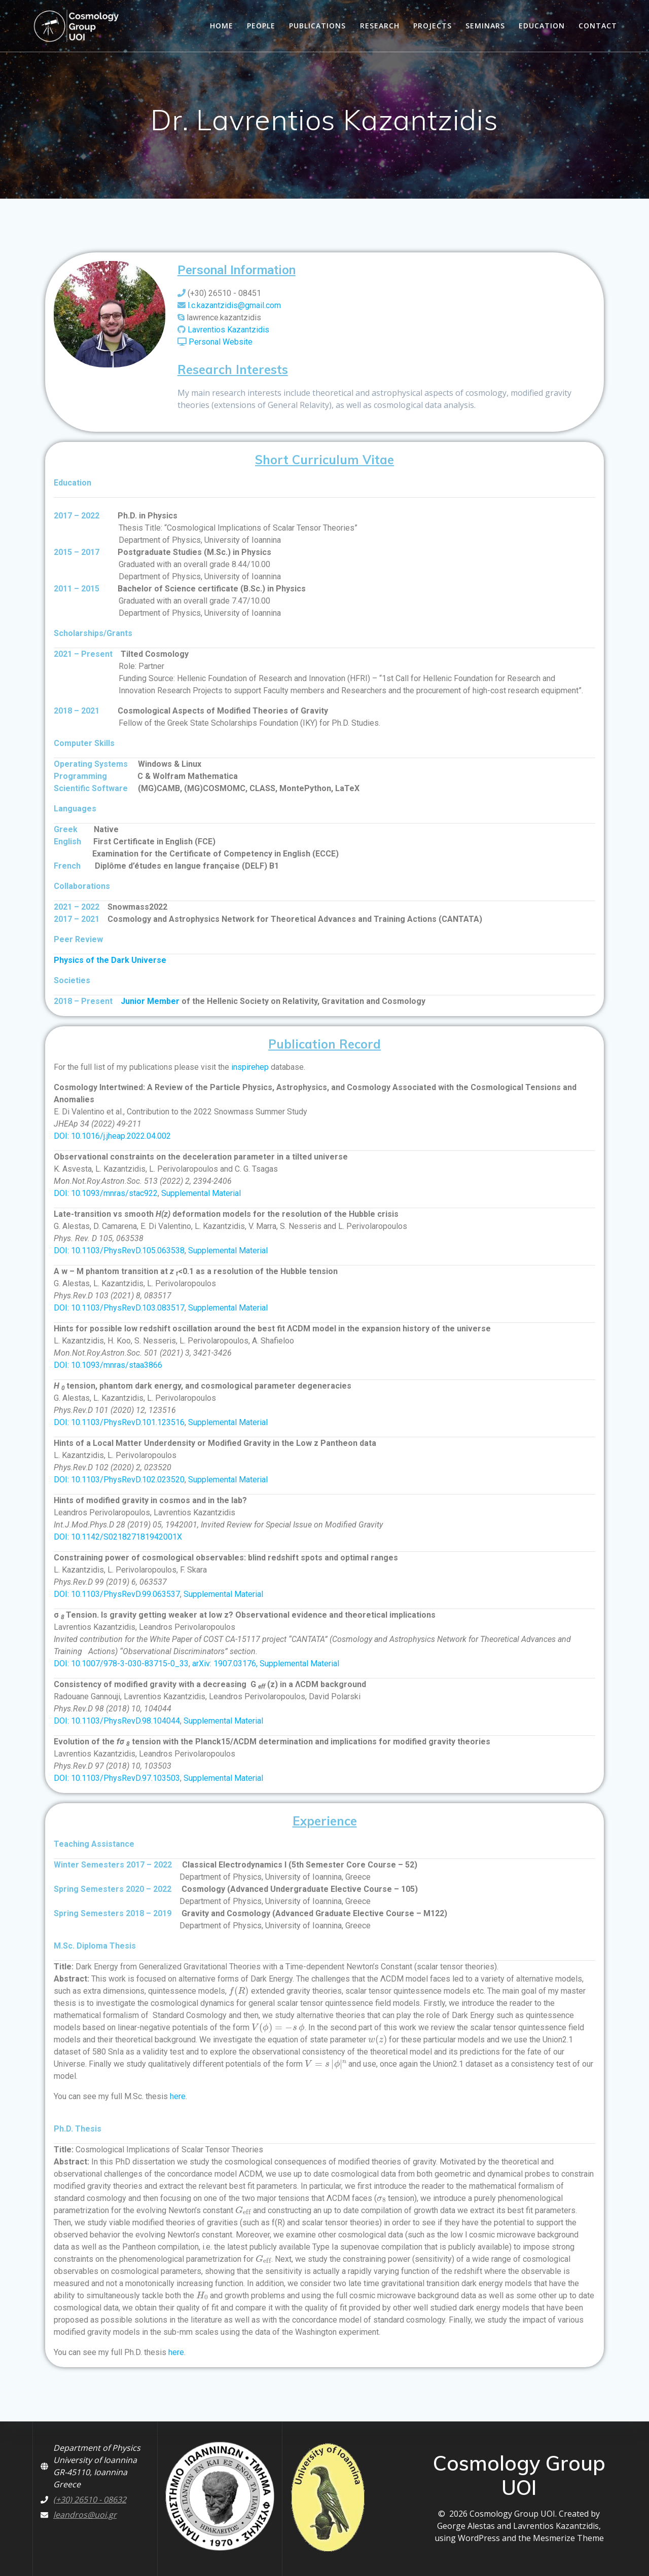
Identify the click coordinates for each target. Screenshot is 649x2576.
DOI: (62, 1136)
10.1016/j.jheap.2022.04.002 (121, 1136)
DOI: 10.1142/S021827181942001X (118, 1537)
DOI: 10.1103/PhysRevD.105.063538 (119, 1250)
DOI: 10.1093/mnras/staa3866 (108, 1365)
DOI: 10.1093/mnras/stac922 (106, 1193)
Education (542, 25)
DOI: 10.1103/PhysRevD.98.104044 (117, 1721)
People (261, 25)
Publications (317, 25)
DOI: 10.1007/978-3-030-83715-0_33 (121, 1663)
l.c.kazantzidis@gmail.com (234, 305)
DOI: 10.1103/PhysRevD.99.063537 (117, 1594)
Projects (432, 25)
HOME (221, 25)
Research (380, 25)
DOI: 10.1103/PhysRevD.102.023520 (119, 1479)
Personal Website (221, 342)
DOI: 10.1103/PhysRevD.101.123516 (119, 1422)
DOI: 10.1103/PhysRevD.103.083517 (119, 1308)
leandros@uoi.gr (85, 2514)
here (178, 2096)
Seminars (485, 25)
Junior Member (150, 1001)
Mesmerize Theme (568, 2538)
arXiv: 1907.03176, (226, 1663)
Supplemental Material (201, 1193)
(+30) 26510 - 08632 (89, 2499)
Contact (598, 25)
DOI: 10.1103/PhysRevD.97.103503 (117, 1778)
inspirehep (250, 1067)
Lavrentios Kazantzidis (228, 329)
